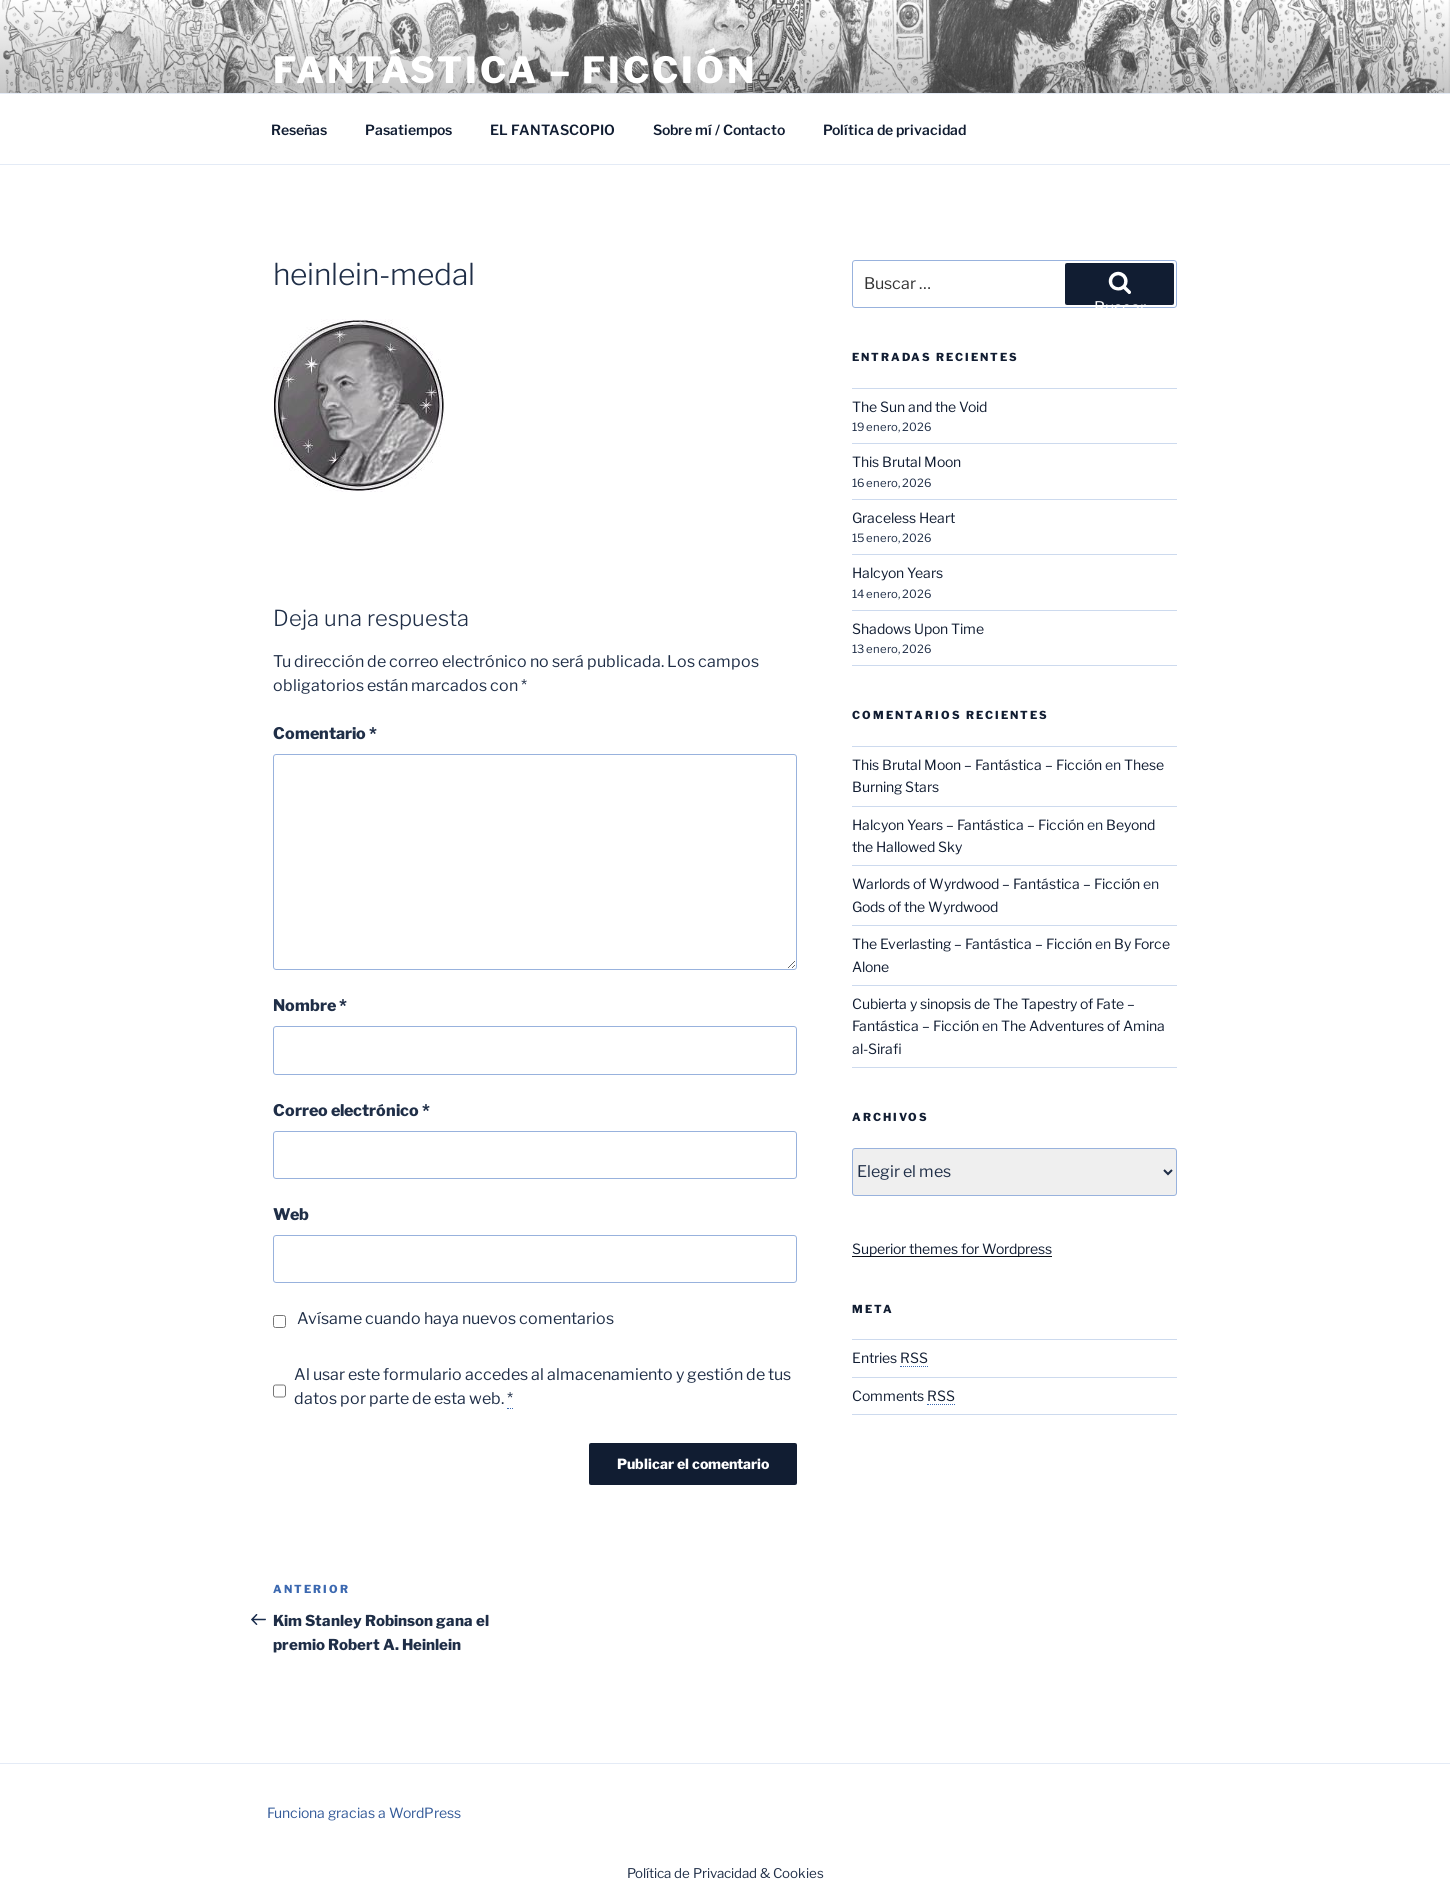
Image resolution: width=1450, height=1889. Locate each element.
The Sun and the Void (919, 406)
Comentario (325, 733)
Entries (890, 1357)
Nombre (310, 1005)
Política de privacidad (894, 129)
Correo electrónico (351, 1110)
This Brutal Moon (906, 461)
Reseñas (299, 129)
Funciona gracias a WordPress (364, 1812)
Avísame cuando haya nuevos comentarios (455, 1318)
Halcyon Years (897, 572)
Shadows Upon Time (918, 628)
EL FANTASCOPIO (552, 129)
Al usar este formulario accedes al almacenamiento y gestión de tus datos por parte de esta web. (542, 1387)
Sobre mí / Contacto (719, 129)
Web (291, 1214)
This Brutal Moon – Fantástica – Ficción (977, 764)
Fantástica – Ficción (515, 70)
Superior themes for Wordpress (952, 1248)
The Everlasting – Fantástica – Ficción (972, 943)
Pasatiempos (408, 129)
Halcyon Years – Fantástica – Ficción (968, 824)
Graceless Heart (903, 517)
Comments (903, 1395)
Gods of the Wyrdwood (925, 906)
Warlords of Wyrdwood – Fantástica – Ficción (996, 883)
